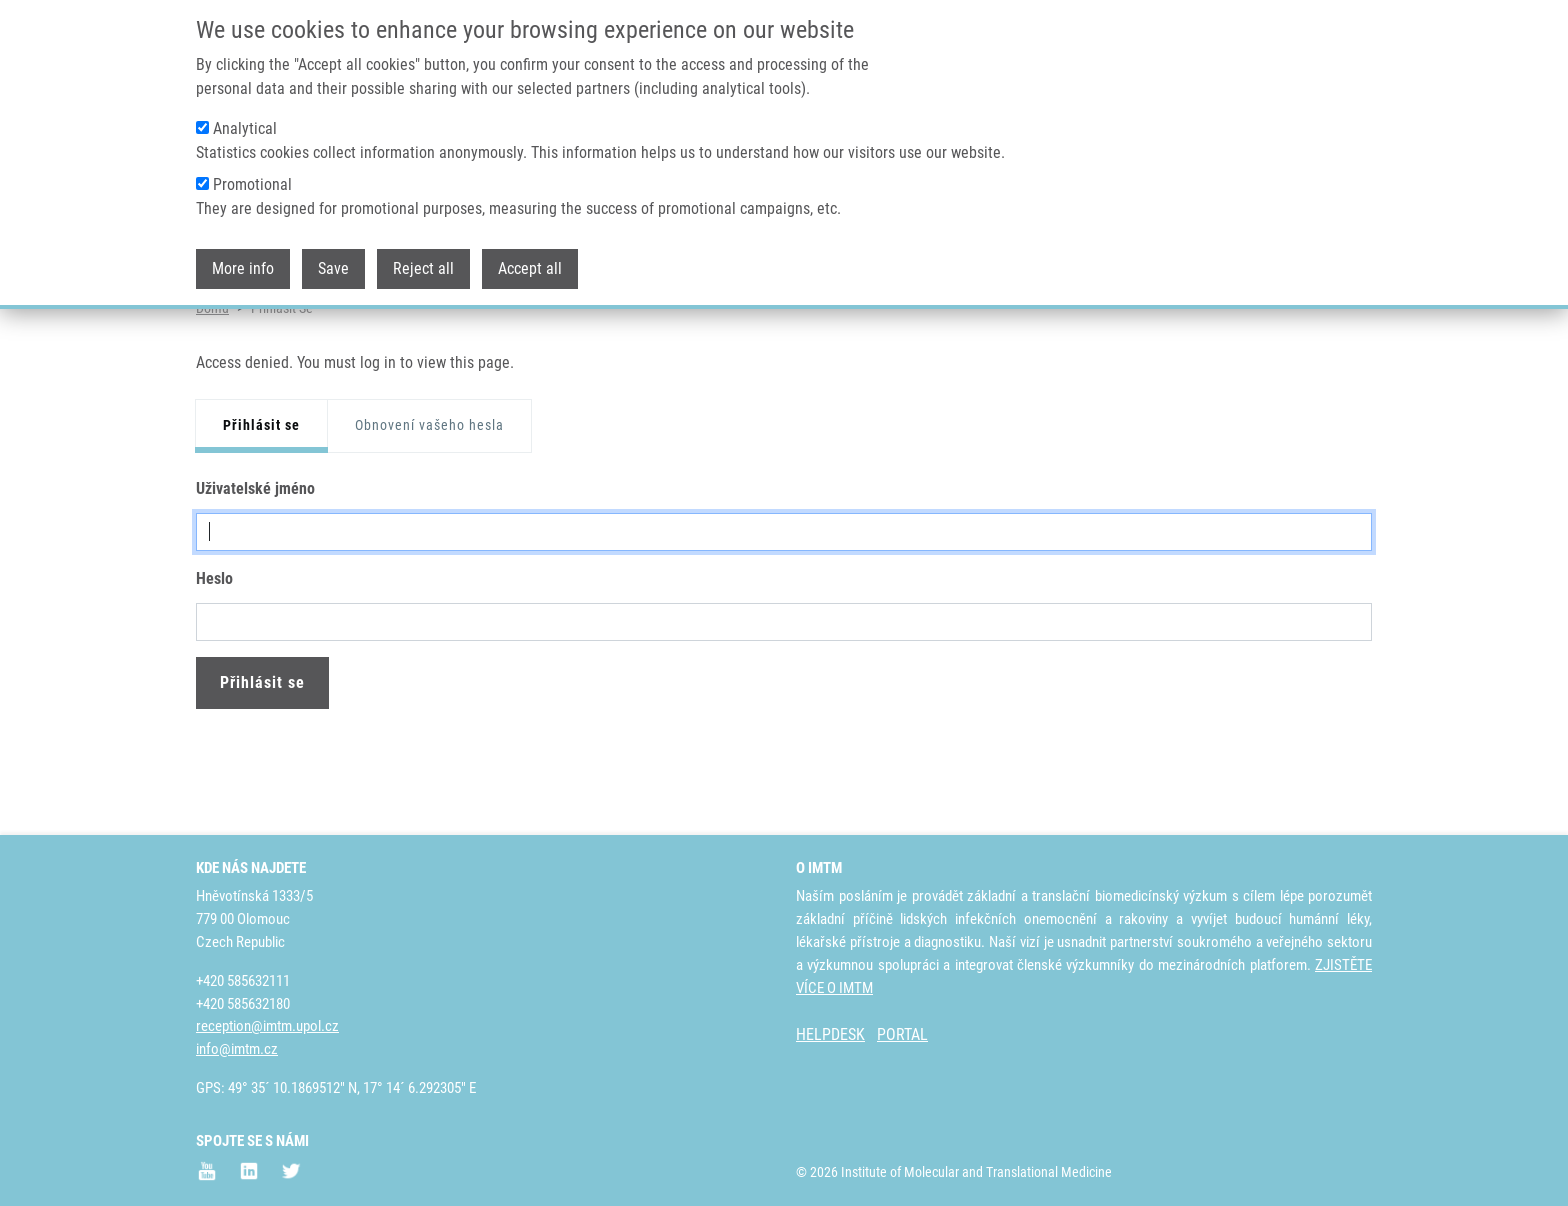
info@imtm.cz (237, 1049)
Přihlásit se (261, 503)
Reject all (423, 268)
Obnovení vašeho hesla (429, 503)
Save (333, 268)
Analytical (245, 128)
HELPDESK (830, 1034)
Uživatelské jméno (255, 565)
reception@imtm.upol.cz (267, 1026)
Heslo (214, 655)
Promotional (252, 184)
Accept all (530, 268)
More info (243, 268)
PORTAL (902, 1034)
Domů (212, 385)
